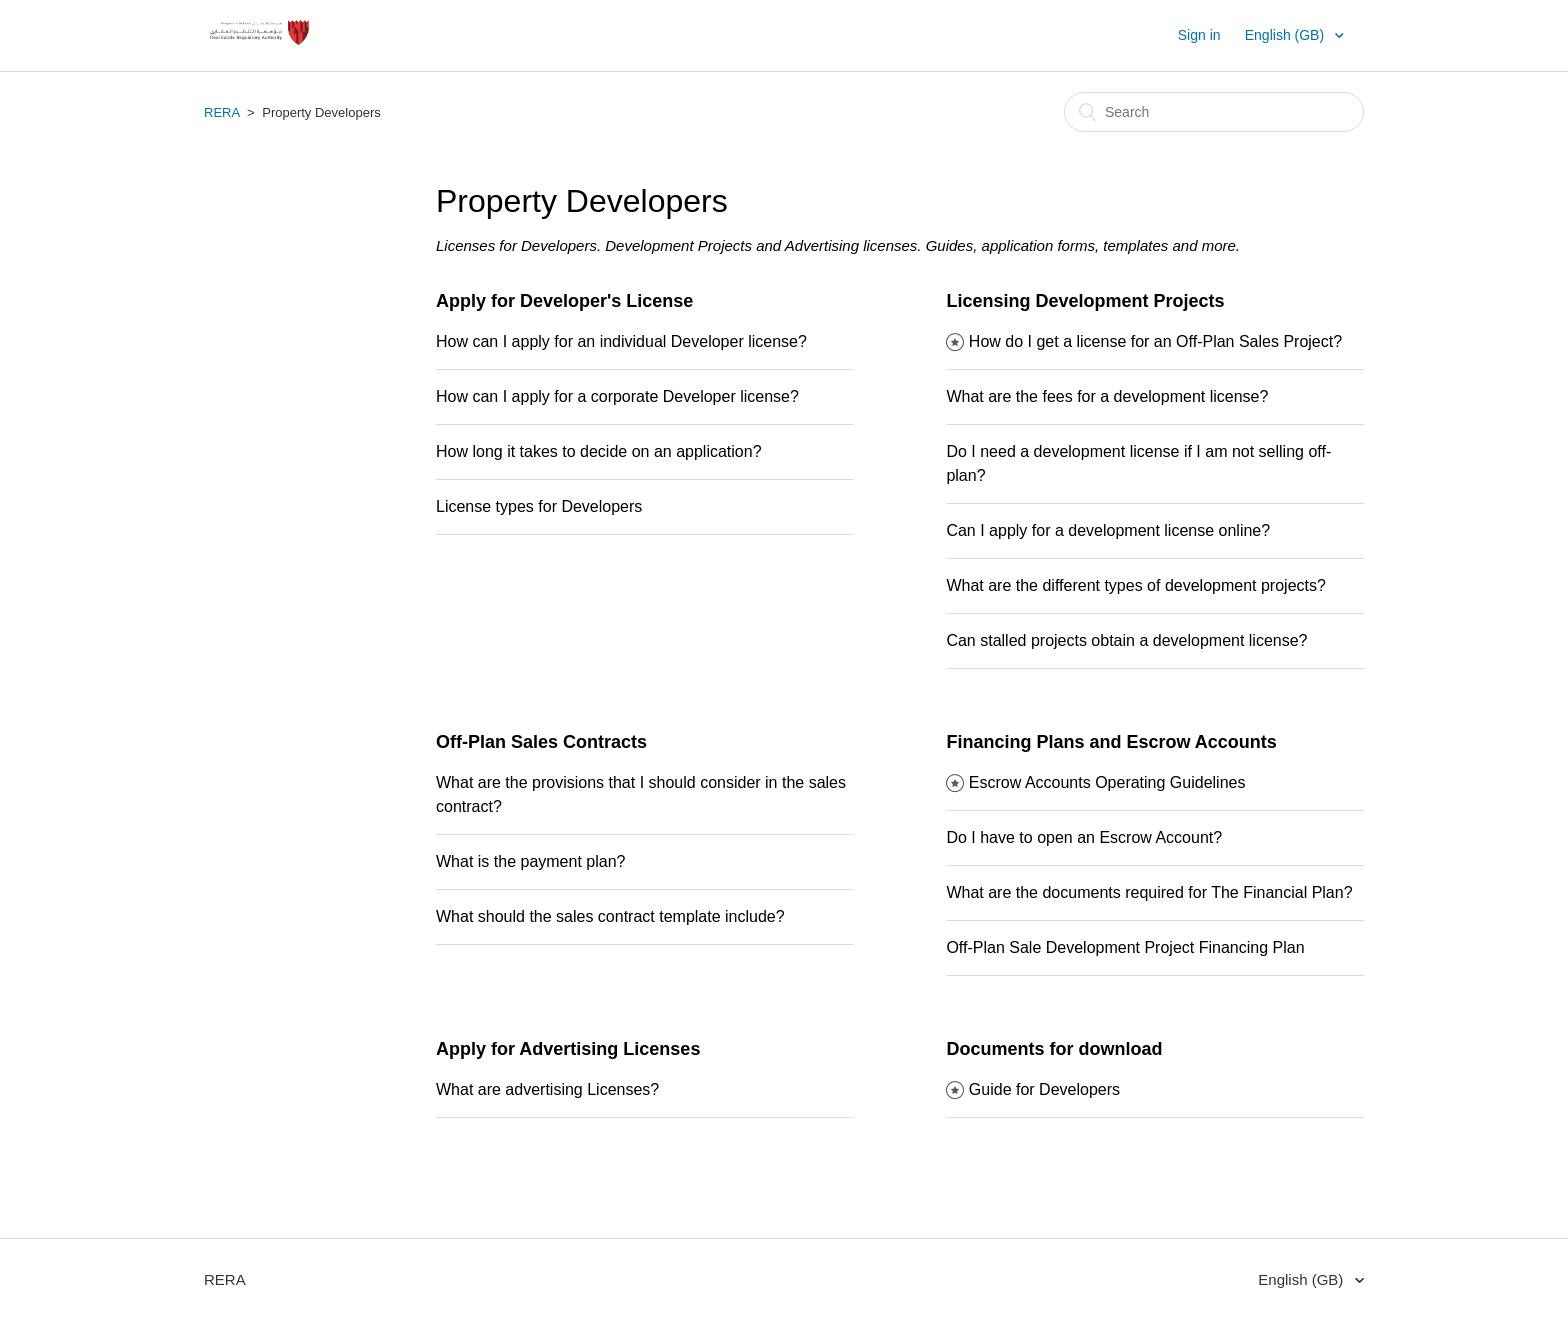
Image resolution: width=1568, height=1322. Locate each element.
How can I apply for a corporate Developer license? (617, 396)
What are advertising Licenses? (547, 1089)
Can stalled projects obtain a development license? (1126, 640)
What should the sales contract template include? (610, 916)
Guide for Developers (1044, 1089)
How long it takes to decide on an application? (599, 451)
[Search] (1214, 112)
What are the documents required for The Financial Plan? (1149, 892)
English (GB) (1286, 35)
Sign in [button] (1199, 35)
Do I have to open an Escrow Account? (1084, 837)
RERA (221, 112)
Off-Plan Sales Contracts (541, 742)
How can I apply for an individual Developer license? (621, 341)
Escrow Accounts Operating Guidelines (1107, 782)
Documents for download (1054, 1049)
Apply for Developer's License (564, 301)
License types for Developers (539, 506)
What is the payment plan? (530, 861)
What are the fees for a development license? (1107, 396)
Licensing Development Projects (1085, 301)
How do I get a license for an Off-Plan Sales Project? (1155, 341)
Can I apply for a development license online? (1108, 530)
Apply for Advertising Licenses (568, 1049)
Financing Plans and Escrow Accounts (1111, 742)
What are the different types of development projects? (1135, 585)
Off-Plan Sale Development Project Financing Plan (1125, 947)
